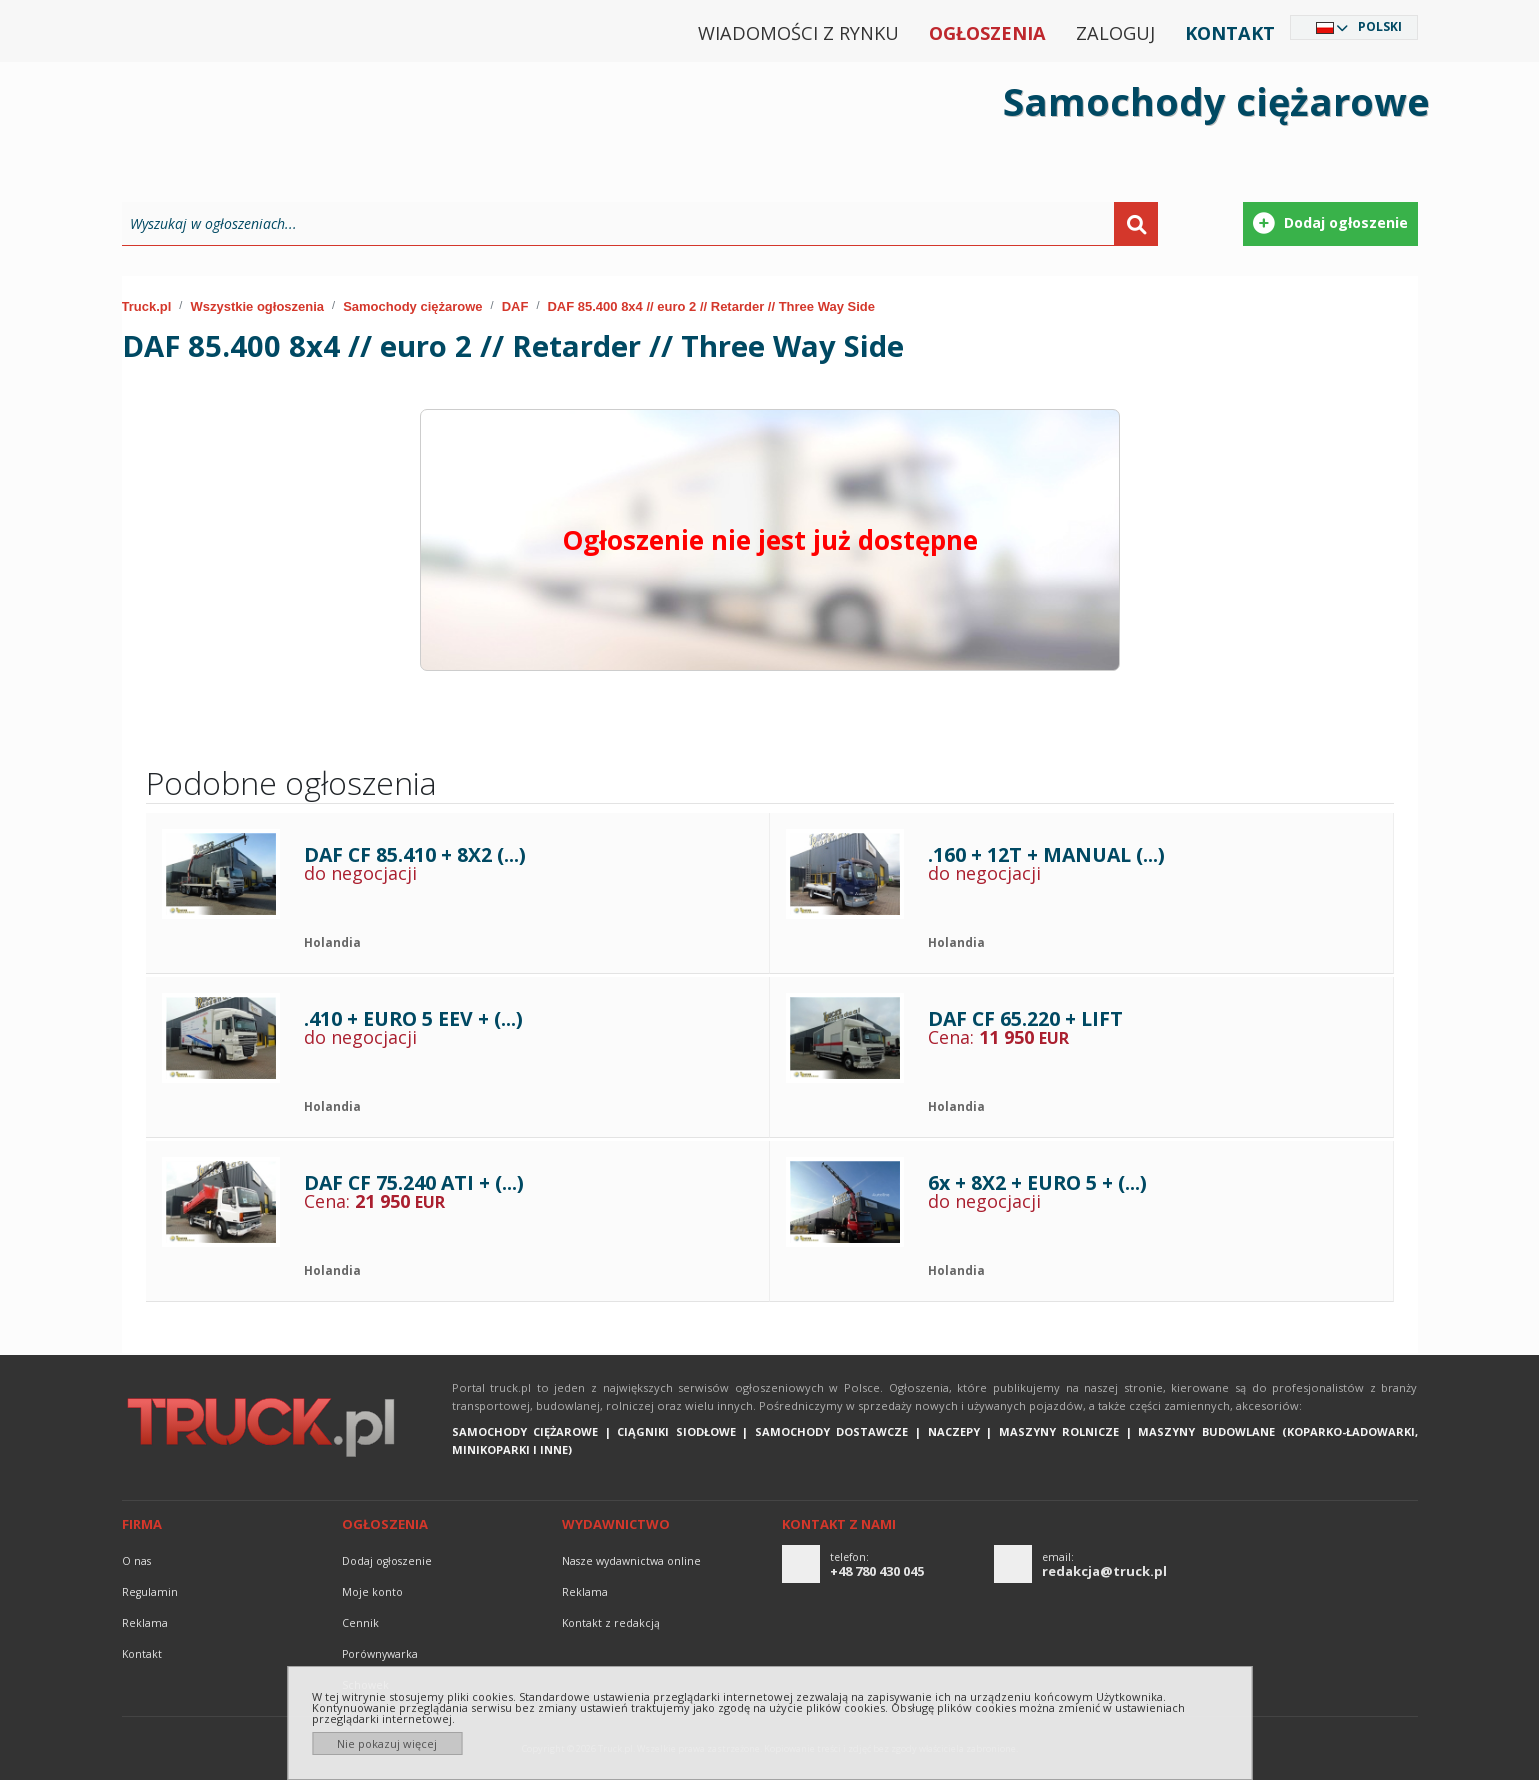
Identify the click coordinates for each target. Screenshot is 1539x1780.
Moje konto (372, 1592)
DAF (515, 306)
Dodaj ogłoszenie (387, 1561)
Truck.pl (147, 306)
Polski (1380, 26)
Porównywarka (380, 1654)
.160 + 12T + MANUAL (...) (1046, 854)
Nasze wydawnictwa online (631, 1561)
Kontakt (1230, 33)
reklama (145, 1623)
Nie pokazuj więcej (387, 1743)
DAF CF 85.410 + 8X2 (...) (415, 854)
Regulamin (150, 1592)
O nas (136, 1561)
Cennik (360, 1623)
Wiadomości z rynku (798, 33)
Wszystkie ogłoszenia (257, 306)
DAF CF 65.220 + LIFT (1025, 1018)
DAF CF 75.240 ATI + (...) (414, 1182)
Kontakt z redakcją (611, 1623)
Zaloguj (1115, 33)
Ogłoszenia (987, 33)
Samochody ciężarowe (412, 306)
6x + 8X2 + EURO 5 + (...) (1037, 1182)
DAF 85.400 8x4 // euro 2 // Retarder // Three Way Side (711, 306)
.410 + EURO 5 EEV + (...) (413, 1018)
